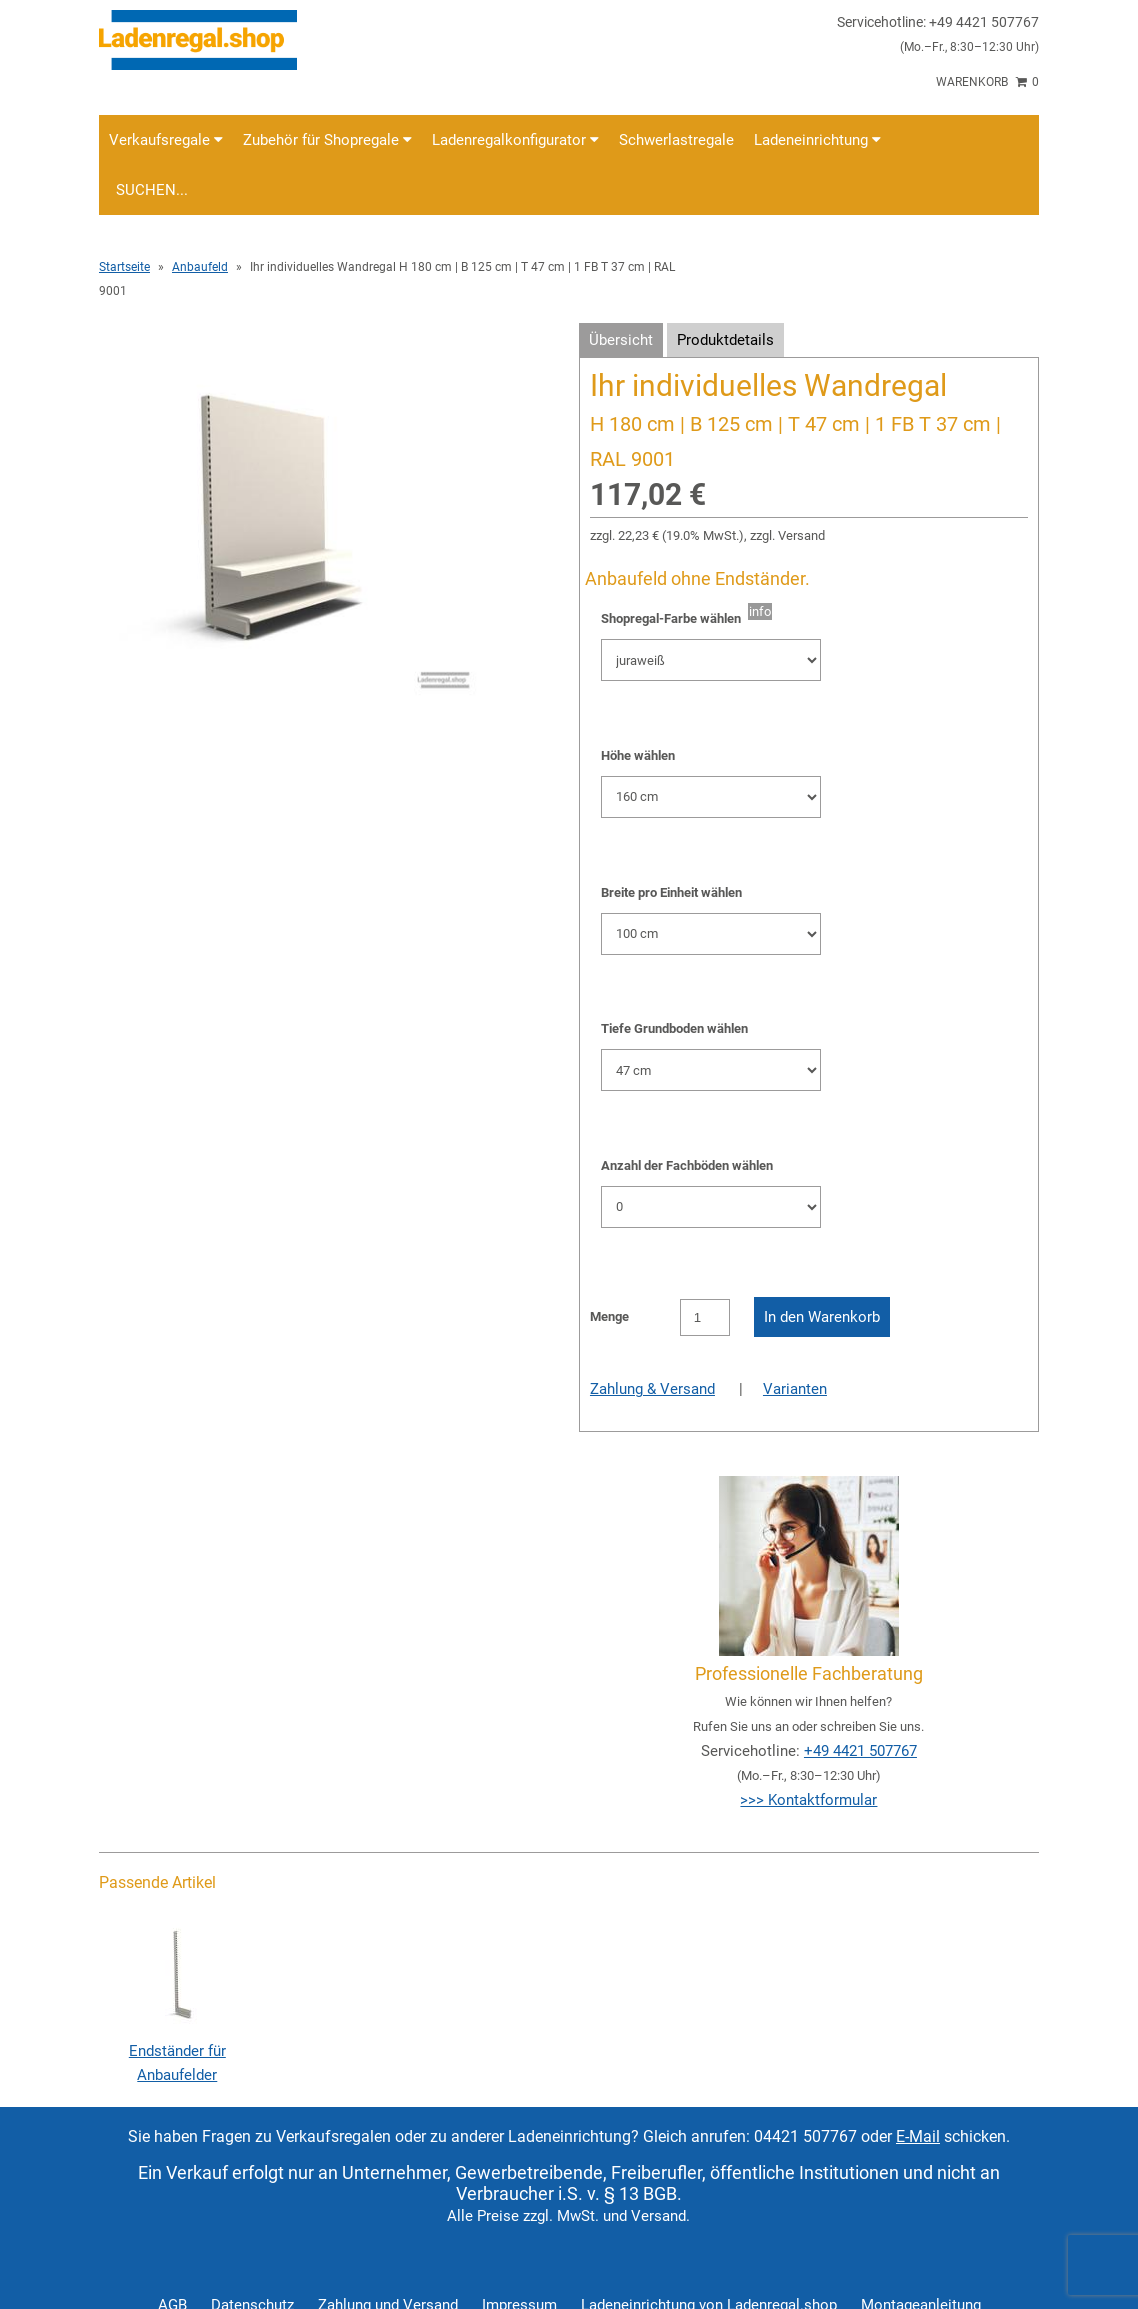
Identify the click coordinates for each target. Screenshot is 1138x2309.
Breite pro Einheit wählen (671, 892)
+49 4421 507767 (860, 1751)
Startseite (124, 267)
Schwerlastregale (676, 140)
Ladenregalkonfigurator (515, 140)
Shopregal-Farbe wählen (674, 618)
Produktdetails (725, 340)
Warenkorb (987, 82)
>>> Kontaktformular (808, 1800)
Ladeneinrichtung (817, 140)
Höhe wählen (638, 755)
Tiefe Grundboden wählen (674, 1028)
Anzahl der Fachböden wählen (687, 1165)
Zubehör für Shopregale (327, 140)
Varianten (795, 1389)
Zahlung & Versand (652, 1389)
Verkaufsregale (166, 140)
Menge (609, 1316)
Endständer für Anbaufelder (177, 2051)
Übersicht (621, 340)
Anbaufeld (200, 267)
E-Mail (918, 2136)
